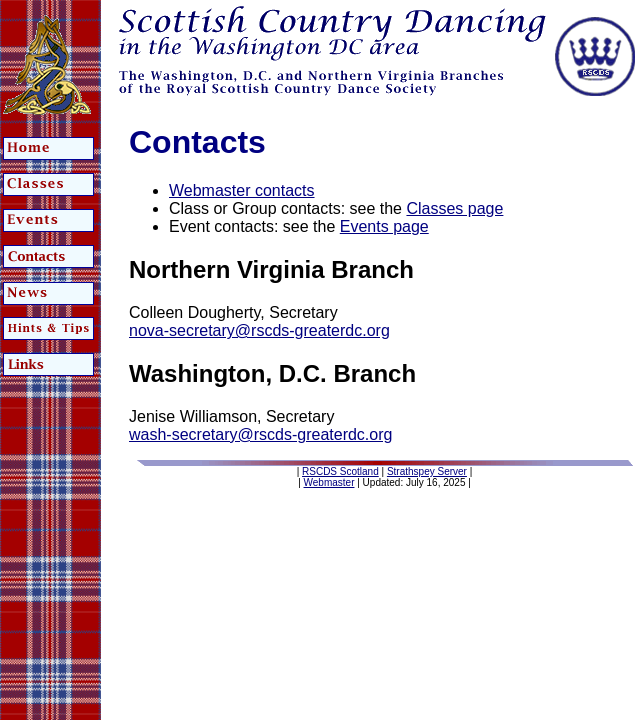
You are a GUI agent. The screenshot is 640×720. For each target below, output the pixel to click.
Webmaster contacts (242, 190)
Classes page (454, 208)
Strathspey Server (427, 471)
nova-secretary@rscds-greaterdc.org (259, 330)
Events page (384, 226)
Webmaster (329, 482)
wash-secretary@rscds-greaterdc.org (260, 434)
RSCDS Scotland (340, 471)
